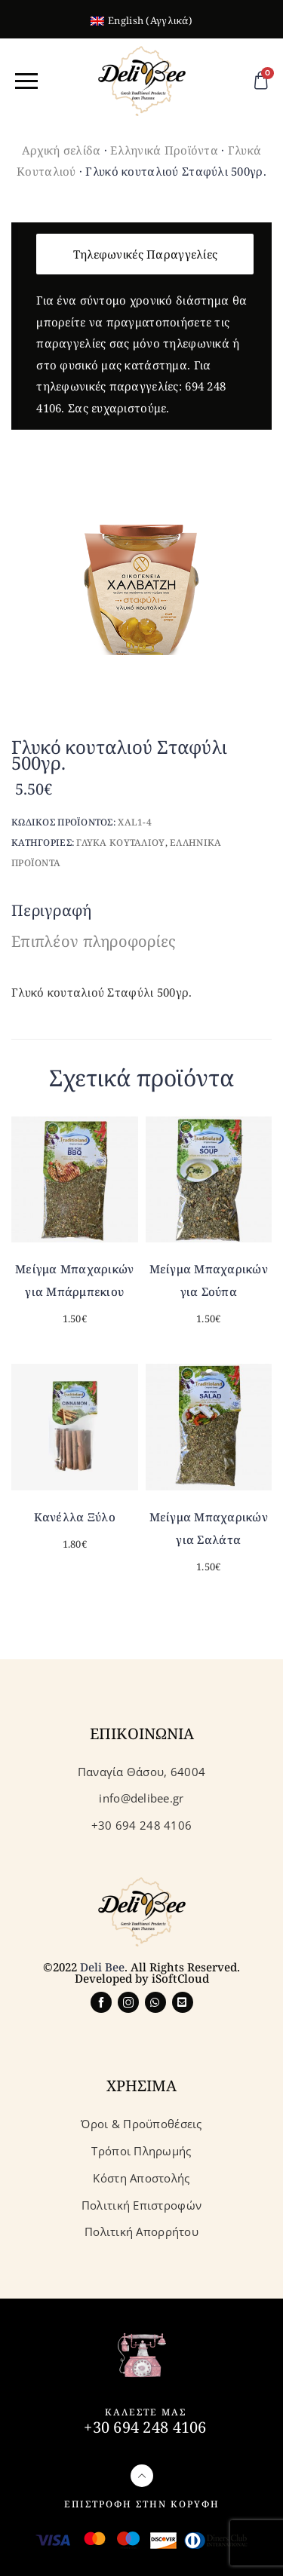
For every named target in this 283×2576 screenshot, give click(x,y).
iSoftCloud (180, 1978)
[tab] (55, 911)
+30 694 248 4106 (145, 2427)
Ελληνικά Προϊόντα (164, 150)
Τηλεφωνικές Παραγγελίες (145, 254)
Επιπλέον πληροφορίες (94, 941)
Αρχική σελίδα (61, 150)
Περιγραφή (51, 910)
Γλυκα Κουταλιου (120, 842)
